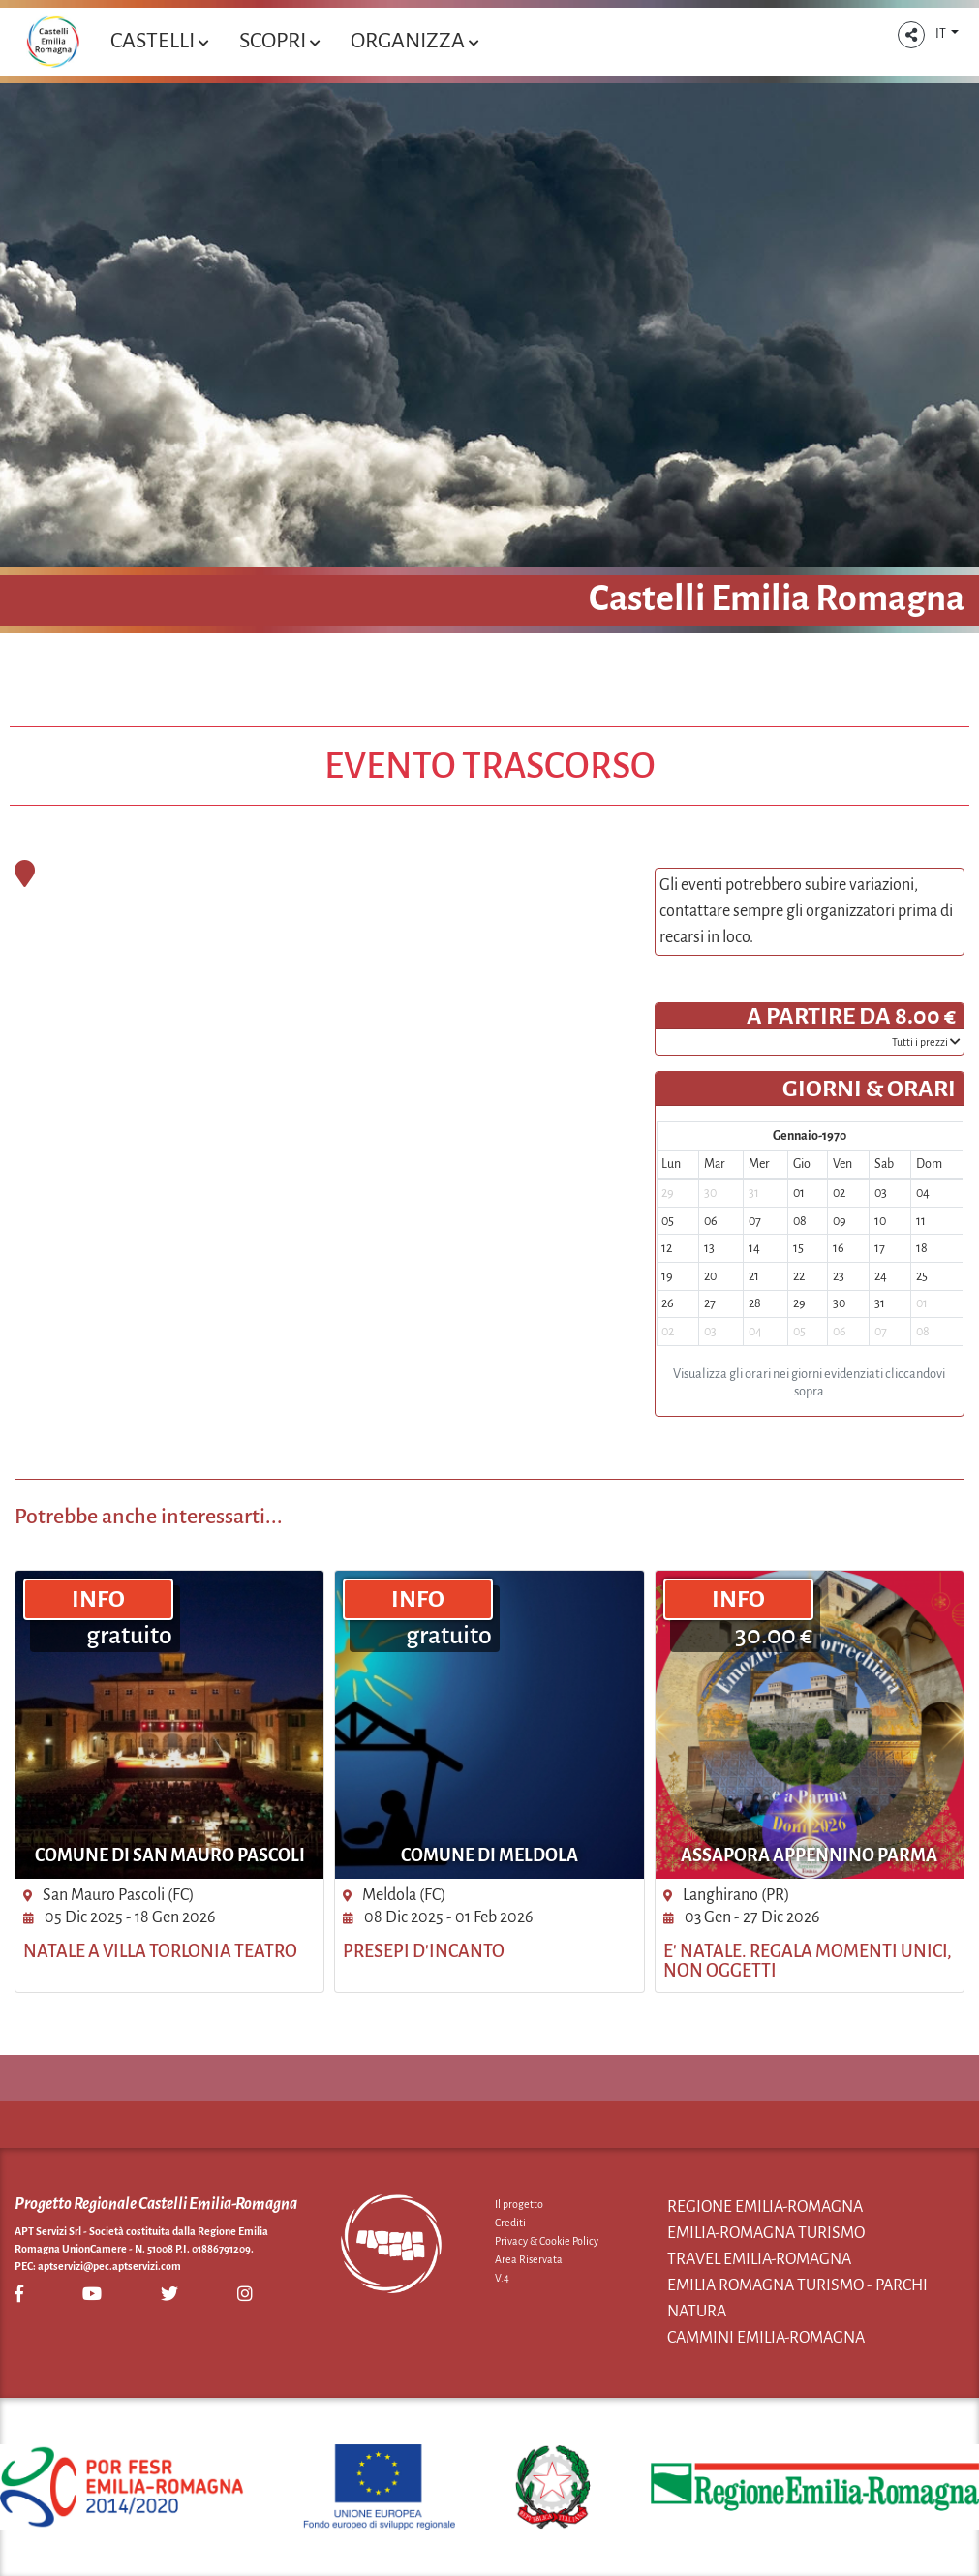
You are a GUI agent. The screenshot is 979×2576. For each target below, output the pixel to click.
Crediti (510, 2222)
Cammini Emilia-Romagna (766, 2337)
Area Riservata (529, 2259)
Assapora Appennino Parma (809, 1855)
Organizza (414, 40)
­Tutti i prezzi (926, 1042)
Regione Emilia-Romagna (765, 2207)
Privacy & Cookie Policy (546, 2241)
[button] (911, 34)
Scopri (279, 40)
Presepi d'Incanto (424, 1951)
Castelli (159, 40)
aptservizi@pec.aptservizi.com (109, 2266)
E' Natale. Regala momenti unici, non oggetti (807, 1961)
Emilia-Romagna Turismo (766, 2233)
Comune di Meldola (489, 1855)
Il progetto (519, 2204)
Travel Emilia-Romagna (759, 2259)
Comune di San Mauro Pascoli (170, 1855)
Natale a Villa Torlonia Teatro (160, 1951)
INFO (98, 1598)
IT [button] (941, 34)
